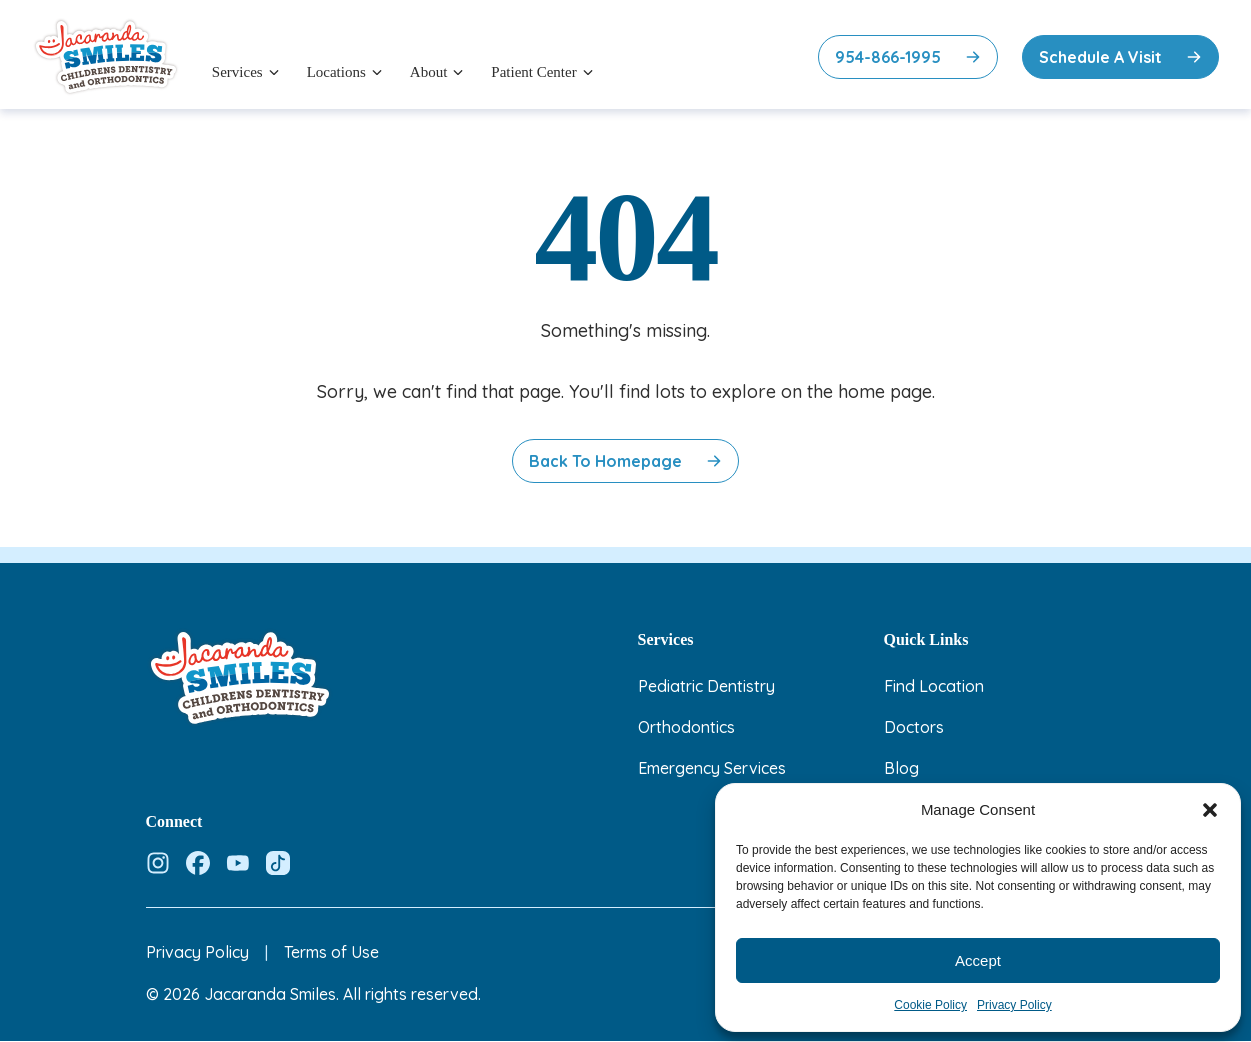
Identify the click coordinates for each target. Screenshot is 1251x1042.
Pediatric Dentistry (706, 686)
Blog (901, 768)
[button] (1210, 810)
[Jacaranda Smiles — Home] (106, 57)
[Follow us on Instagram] (158, 863)
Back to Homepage (605, 461)
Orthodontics (686, 727)
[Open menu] (274, 72)
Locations (336, 72)
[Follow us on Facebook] (198, 863)
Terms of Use (331, 952)
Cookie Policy (930, 1005)
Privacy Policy (1014, 1005)
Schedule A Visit (1100, 57)
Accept (978, 960)
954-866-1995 (888, 57)
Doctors (914, 727)
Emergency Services (712, 768)
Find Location (934, 686)
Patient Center (533, 72)
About (429, 72)
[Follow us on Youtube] (238, 863)
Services (237, 72)
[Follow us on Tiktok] (278, 863)
